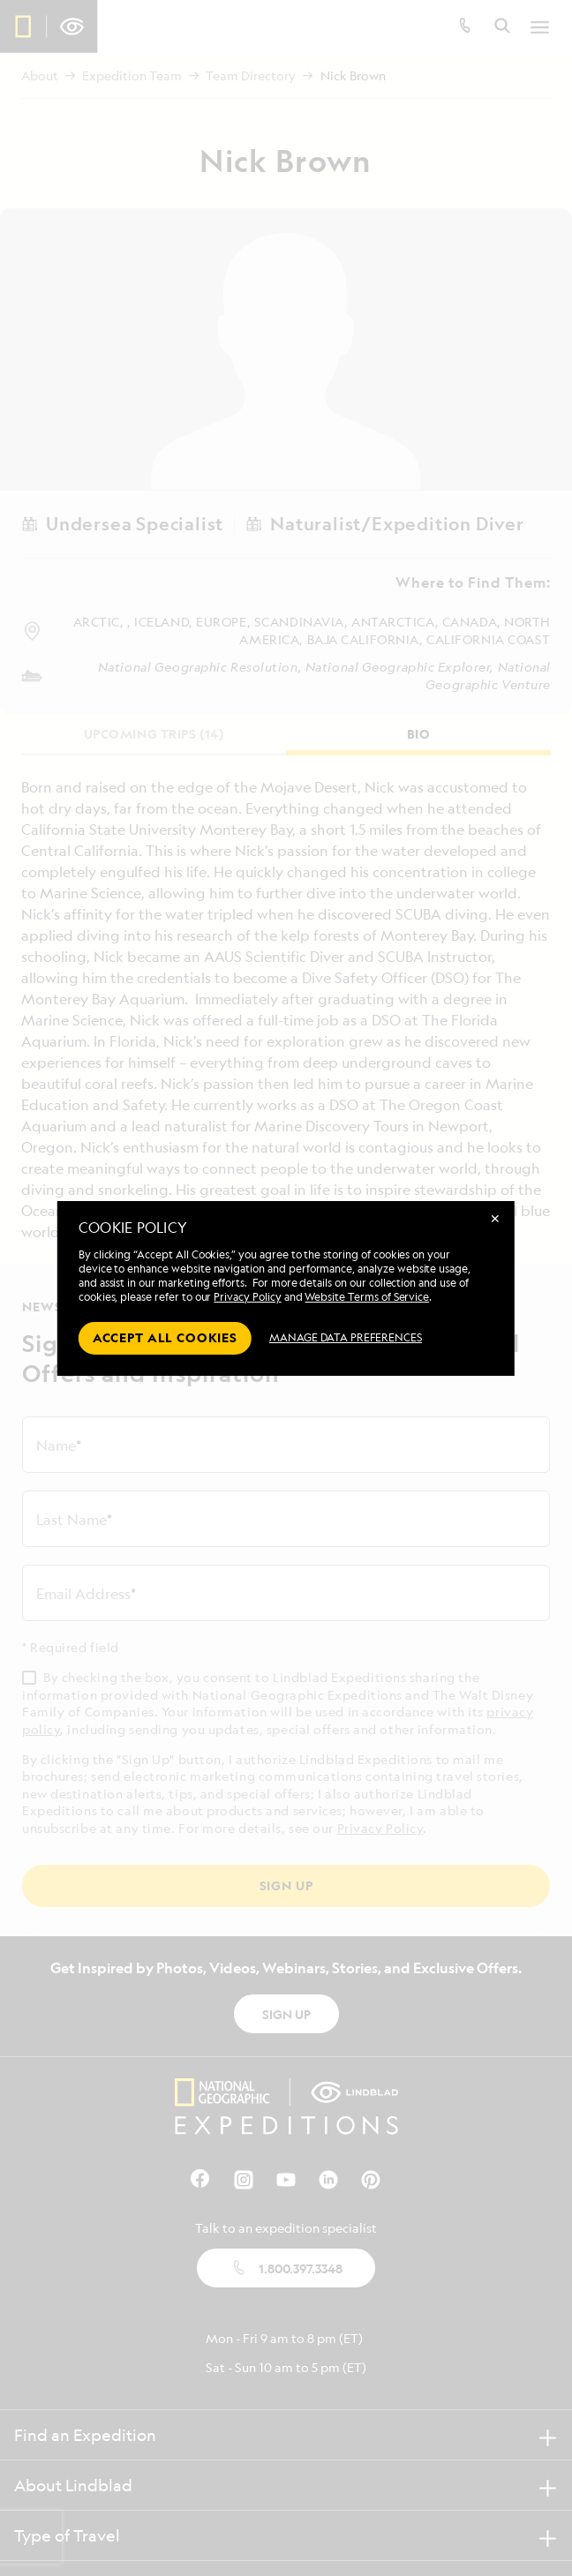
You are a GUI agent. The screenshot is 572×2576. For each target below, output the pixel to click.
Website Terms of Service (367, 1296)
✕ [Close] (495, 1218)
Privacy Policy (247, 1296)
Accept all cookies (165, 1337)
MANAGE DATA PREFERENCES (345, 1337)
